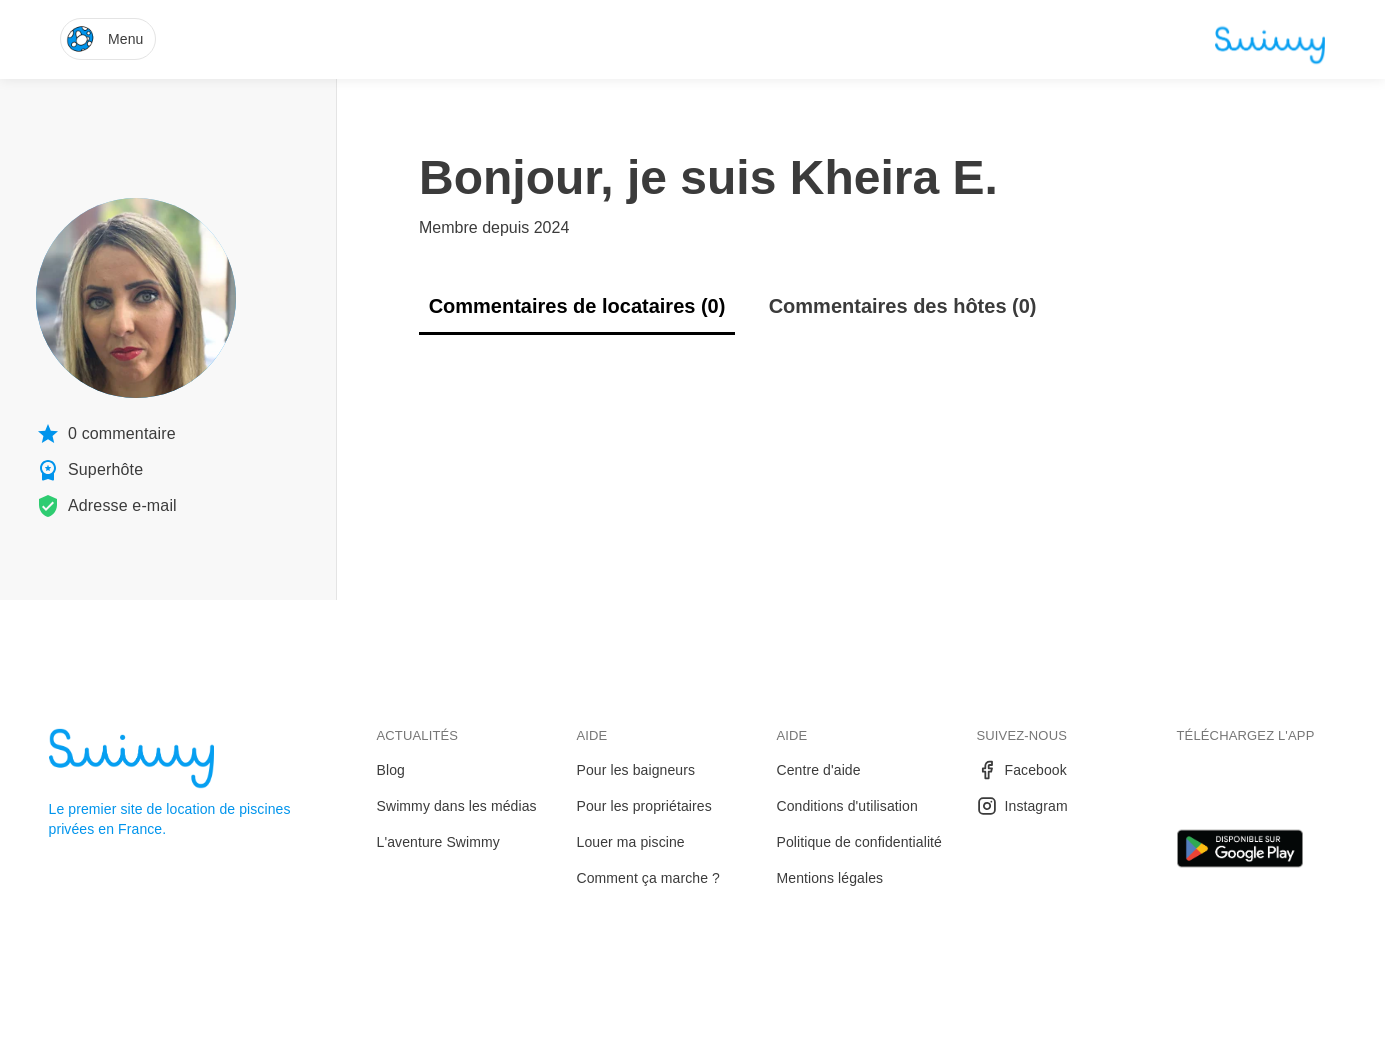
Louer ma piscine (631, 842)
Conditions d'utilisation (847, 806)
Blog (391, 770)
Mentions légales (830, 878)
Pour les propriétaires (644, 806)
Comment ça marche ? (649, 878)
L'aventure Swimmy (438, 842)
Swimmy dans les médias (457, 806)
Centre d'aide (819, 770)
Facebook (1022, 770)
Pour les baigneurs (636, 770)
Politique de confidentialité (859, 842)
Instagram (1022, 806)
